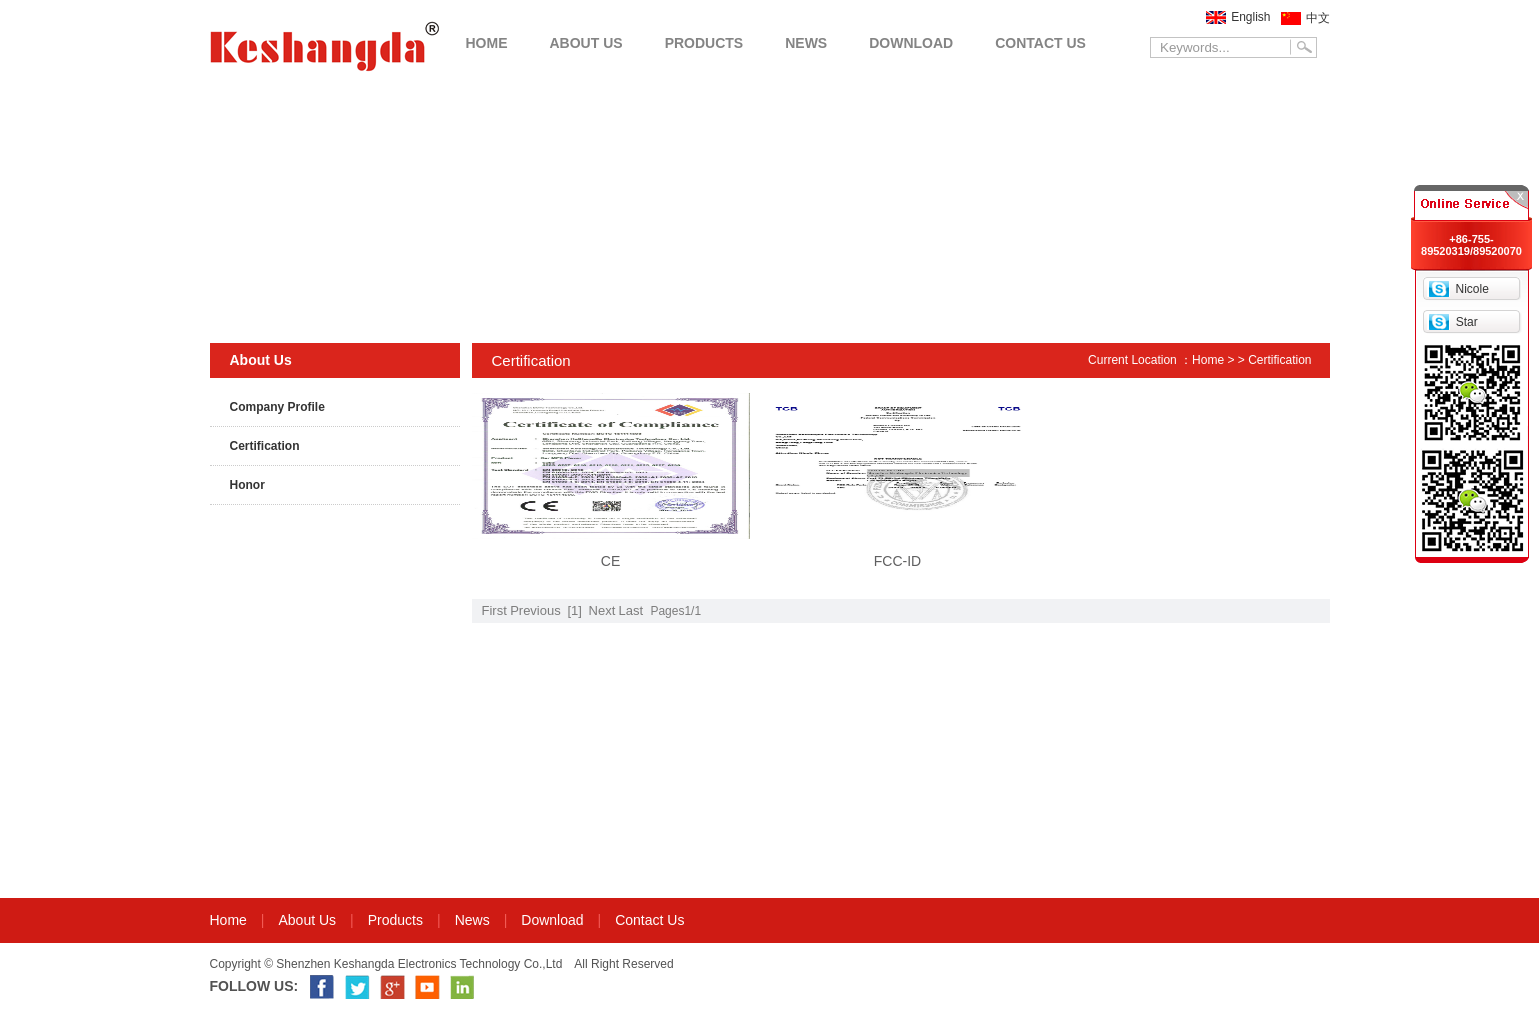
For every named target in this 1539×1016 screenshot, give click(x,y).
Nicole (1471, 289)
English (1250, 17)
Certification (265, 446)
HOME (487, 43)
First (494, 610)
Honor (247, 485)
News (472, 920)
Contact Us (649, 920)
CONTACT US (1040, 43)
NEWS (806, 43)
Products (395, 920)
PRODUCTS (704, 43)
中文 (1318, 18)
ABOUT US (586, 43)
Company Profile (277, 407)
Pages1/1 (675, 611)
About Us (308, 920)
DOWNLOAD (911, 43)
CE (610, 561)
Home (1208, 360)
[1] (574, 610)
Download (552, 920)
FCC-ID (897, 561)
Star (1467, 322)
